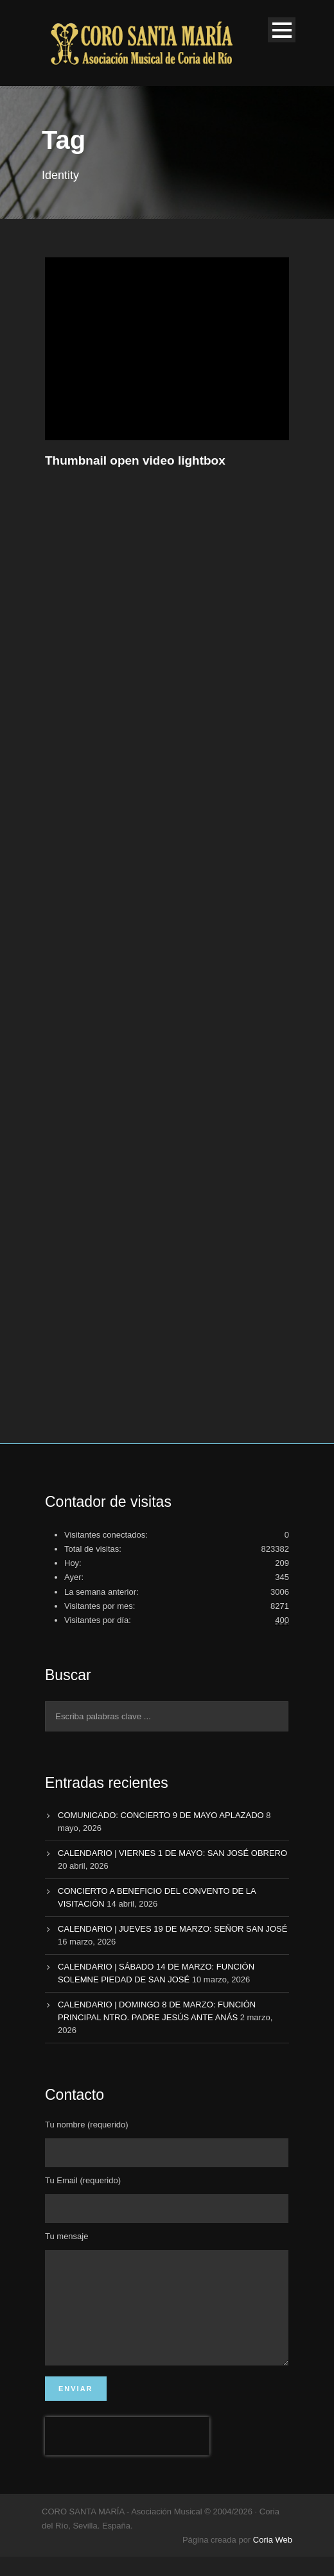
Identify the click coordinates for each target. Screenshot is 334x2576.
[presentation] (127, 2455)
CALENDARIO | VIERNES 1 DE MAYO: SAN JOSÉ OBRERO (172, 1853)
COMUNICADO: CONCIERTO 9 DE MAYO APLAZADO (161, 1815)
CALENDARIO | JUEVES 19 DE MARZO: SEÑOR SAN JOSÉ (172, 1929)
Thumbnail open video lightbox (135, 460)
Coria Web (272, 2559)
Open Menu (281, 29)
